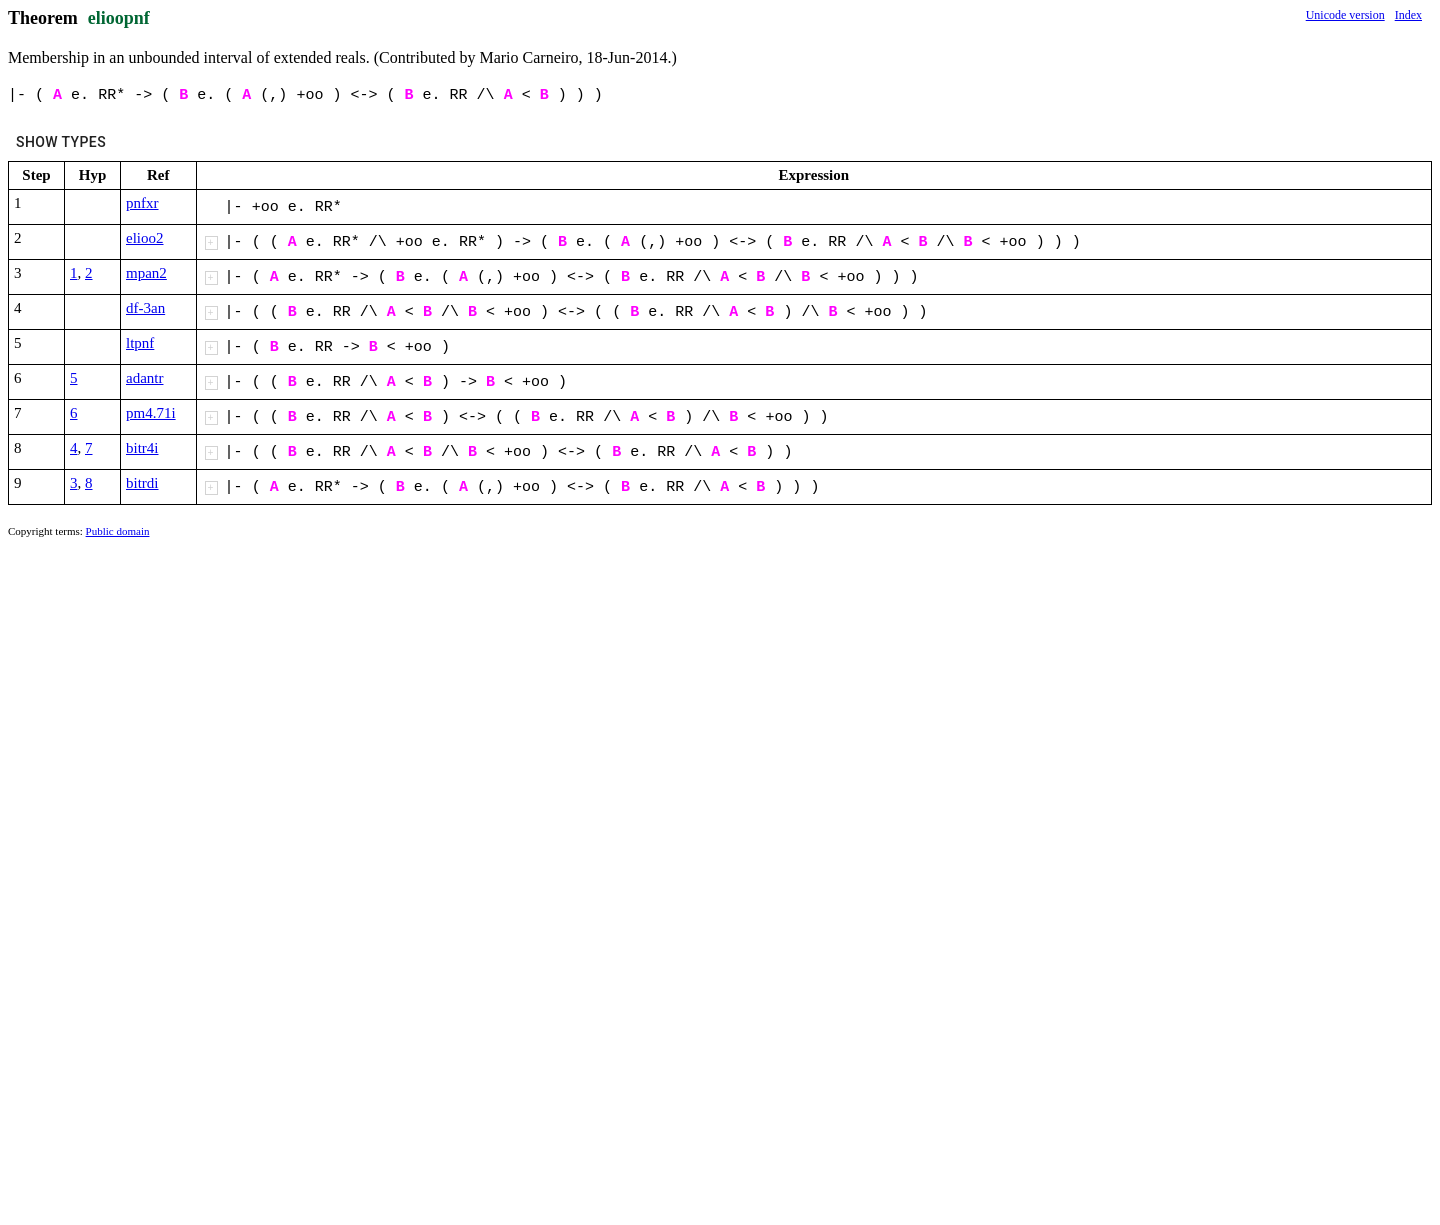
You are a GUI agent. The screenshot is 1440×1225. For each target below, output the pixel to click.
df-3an (145, 308)
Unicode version (1345, 15)
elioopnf (119, 18)
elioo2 (145, 238)
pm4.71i (151, 413)
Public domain (118, 531)
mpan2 (146, 273)
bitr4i (142, 448)
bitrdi (142, 483)
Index (1408, 15)
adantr (144, 378)
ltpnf (140, 343)
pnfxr (142, 203)
